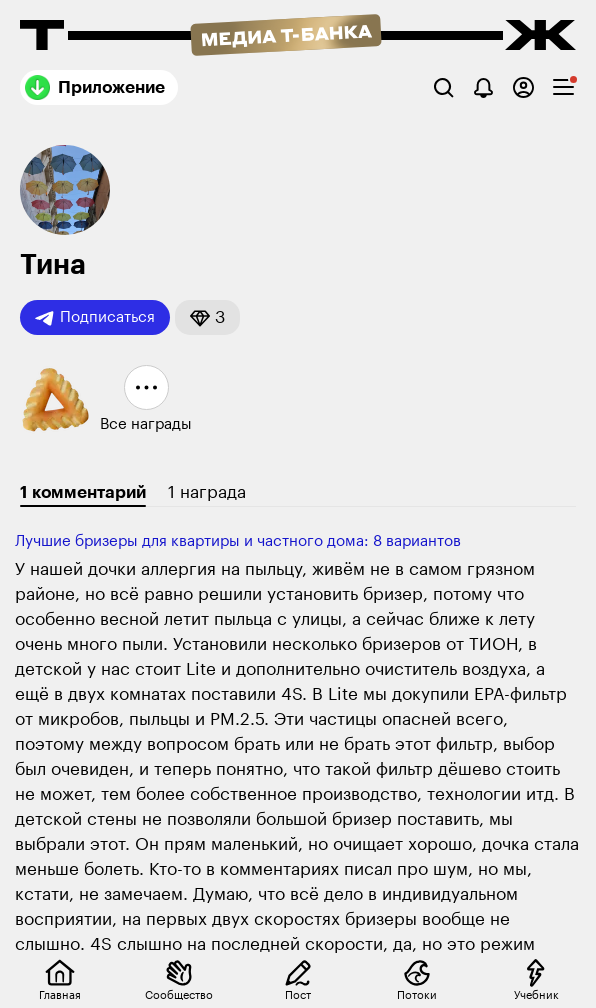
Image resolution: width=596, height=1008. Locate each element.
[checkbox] (563, 87)
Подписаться (95, 318)
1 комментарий (83, 492)
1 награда (207, 492)
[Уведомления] (483, 87)
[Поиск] (443, 87)
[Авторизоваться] (523, 87)
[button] (207, 317)
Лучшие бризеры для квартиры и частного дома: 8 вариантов (238, 541)
